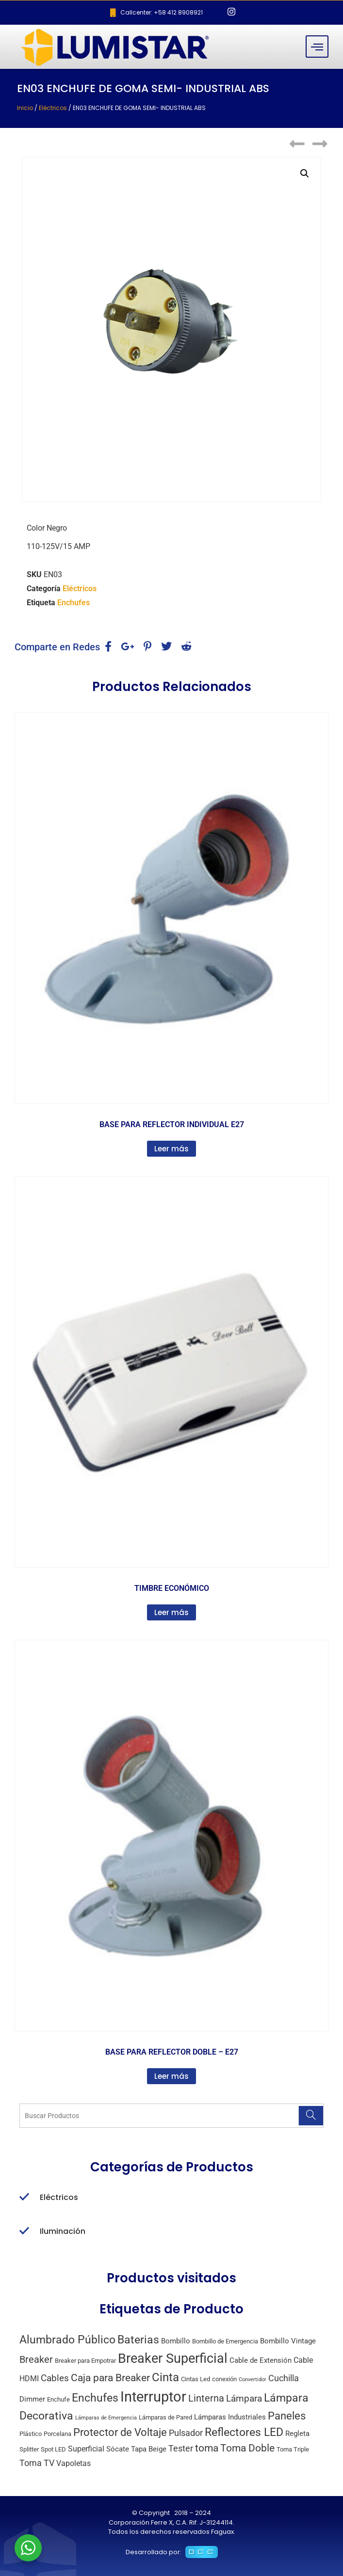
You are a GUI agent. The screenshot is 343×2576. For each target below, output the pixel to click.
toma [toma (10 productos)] (206, 2448)
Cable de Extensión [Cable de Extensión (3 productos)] (260, 2360)
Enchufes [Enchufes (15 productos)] (95, 2397)
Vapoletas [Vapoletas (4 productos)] (73, 2463)
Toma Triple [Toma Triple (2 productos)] (293, 2449)
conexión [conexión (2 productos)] (224, 2379)
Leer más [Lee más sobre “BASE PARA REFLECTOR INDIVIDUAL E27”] (171, 1149)
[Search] (310, 2115)
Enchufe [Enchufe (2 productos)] (58, 2399)
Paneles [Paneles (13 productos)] (287, 2415)
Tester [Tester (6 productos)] (180, 2448)
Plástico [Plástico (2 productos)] (30, 2433)
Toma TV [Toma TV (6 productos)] (36, 2463)
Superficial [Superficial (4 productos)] (86, 2448)
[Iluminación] (24, 2231)
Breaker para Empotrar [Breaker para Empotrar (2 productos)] (85, 2360)
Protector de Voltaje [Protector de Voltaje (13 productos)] (120, 2432)
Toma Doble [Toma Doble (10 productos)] (247, 2448)
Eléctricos (53, 108)
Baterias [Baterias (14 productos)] (138, 2339)
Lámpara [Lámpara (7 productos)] (244, 2398)
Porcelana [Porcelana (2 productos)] (57, 2433)
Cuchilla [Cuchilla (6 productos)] (283, 2378)
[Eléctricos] (24, 2197)
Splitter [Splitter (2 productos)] (29, 2449)
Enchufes (73, 602)
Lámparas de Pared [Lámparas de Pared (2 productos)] (165, 2417)
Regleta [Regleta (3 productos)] (297, 2433)
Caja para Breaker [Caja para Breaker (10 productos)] (110, 2378)
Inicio (25, 108)
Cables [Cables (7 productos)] (55, 2378)
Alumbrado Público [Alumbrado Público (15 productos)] (67, 2339)
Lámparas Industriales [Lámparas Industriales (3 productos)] (230, 2417)
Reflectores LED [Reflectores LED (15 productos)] (244, 2432)
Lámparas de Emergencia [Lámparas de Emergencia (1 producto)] (106, 2418)
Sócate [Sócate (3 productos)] (117, 2449)
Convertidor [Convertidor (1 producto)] (252, 2379)
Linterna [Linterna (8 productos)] (206, 2398)
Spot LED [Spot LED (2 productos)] (53, 2449)
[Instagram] (231, 12)
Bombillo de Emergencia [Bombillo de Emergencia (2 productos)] (225, 2341)
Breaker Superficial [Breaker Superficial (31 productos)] (173, 2358)
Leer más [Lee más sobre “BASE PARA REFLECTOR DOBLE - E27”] (171, 2076)
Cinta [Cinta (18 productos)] (165, 2377)
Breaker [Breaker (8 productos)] (36, 2359)
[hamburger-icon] (317, 46)
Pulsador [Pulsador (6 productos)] (186, 2433)
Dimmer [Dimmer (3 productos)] (32, 2399)
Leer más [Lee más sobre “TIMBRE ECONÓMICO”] (171, 1612)
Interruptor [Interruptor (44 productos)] (153, 2396)
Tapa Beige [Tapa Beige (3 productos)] (148, 2449)
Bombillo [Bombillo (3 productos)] (175, 2341)
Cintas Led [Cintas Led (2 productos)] (195, 2379)
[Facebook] (215, 12)
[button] (304, 173)
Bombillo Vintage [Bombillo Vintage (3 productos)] (288, 2341)
